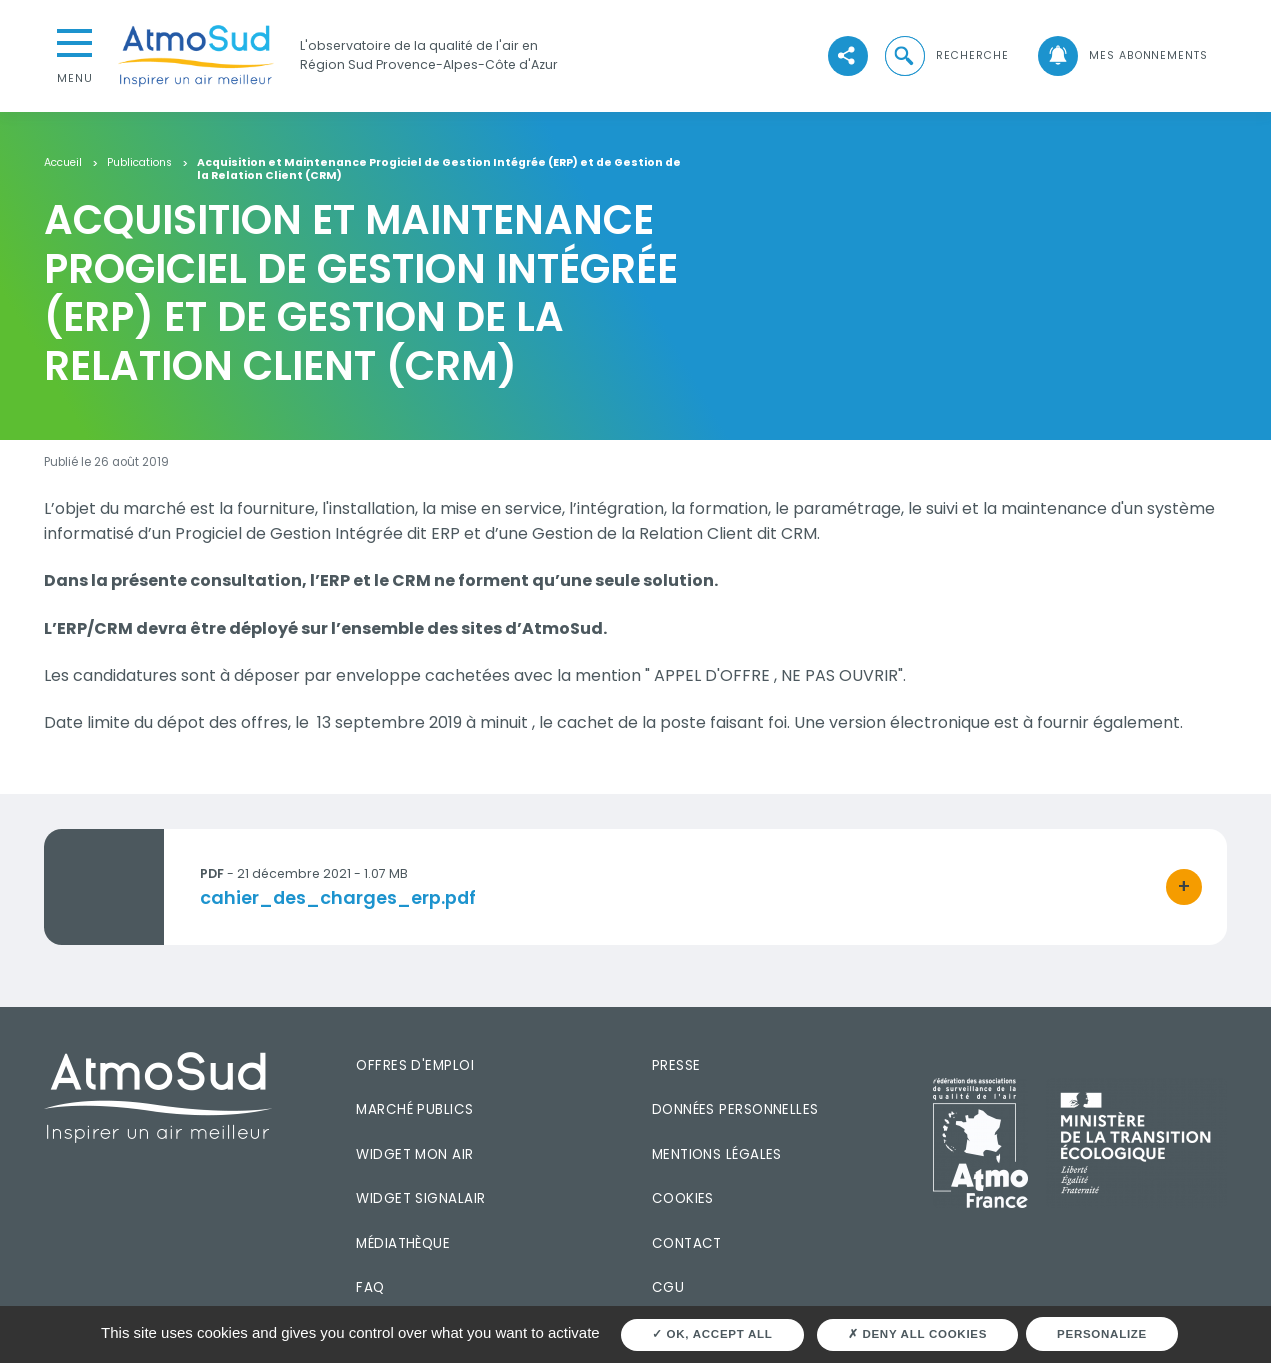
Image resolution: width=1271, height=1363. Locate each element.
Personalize (1102, 1334)
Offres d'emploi (415, 1065)
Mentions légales (717, 1154)
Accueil (63, 163)
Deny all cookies (917, 1334)
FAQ (370, 1287)
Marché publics (414, 1109)
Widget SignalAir (420, 1198)
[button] (945, 56)
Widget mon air (414, 1154)
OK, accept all (712, 1334)
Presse (676, 1065)
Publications (139, 163)
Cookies (683, 1198)
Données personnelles (735, 1109)
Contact (687, 1243)
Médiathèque (403, 1243)
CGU (668, 1287)
